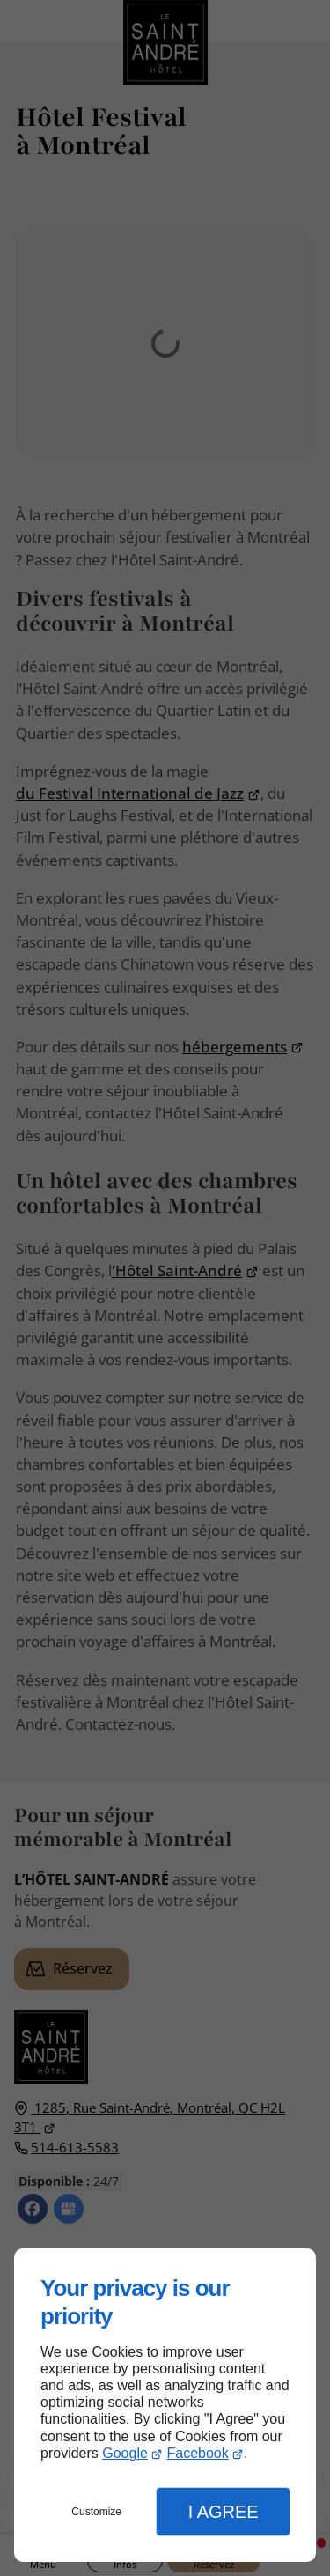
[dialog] (165, 2405)
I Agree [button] (223, 2511)
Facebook (197, 2453)
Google (125, 2453)
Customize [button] (96, 2512)
